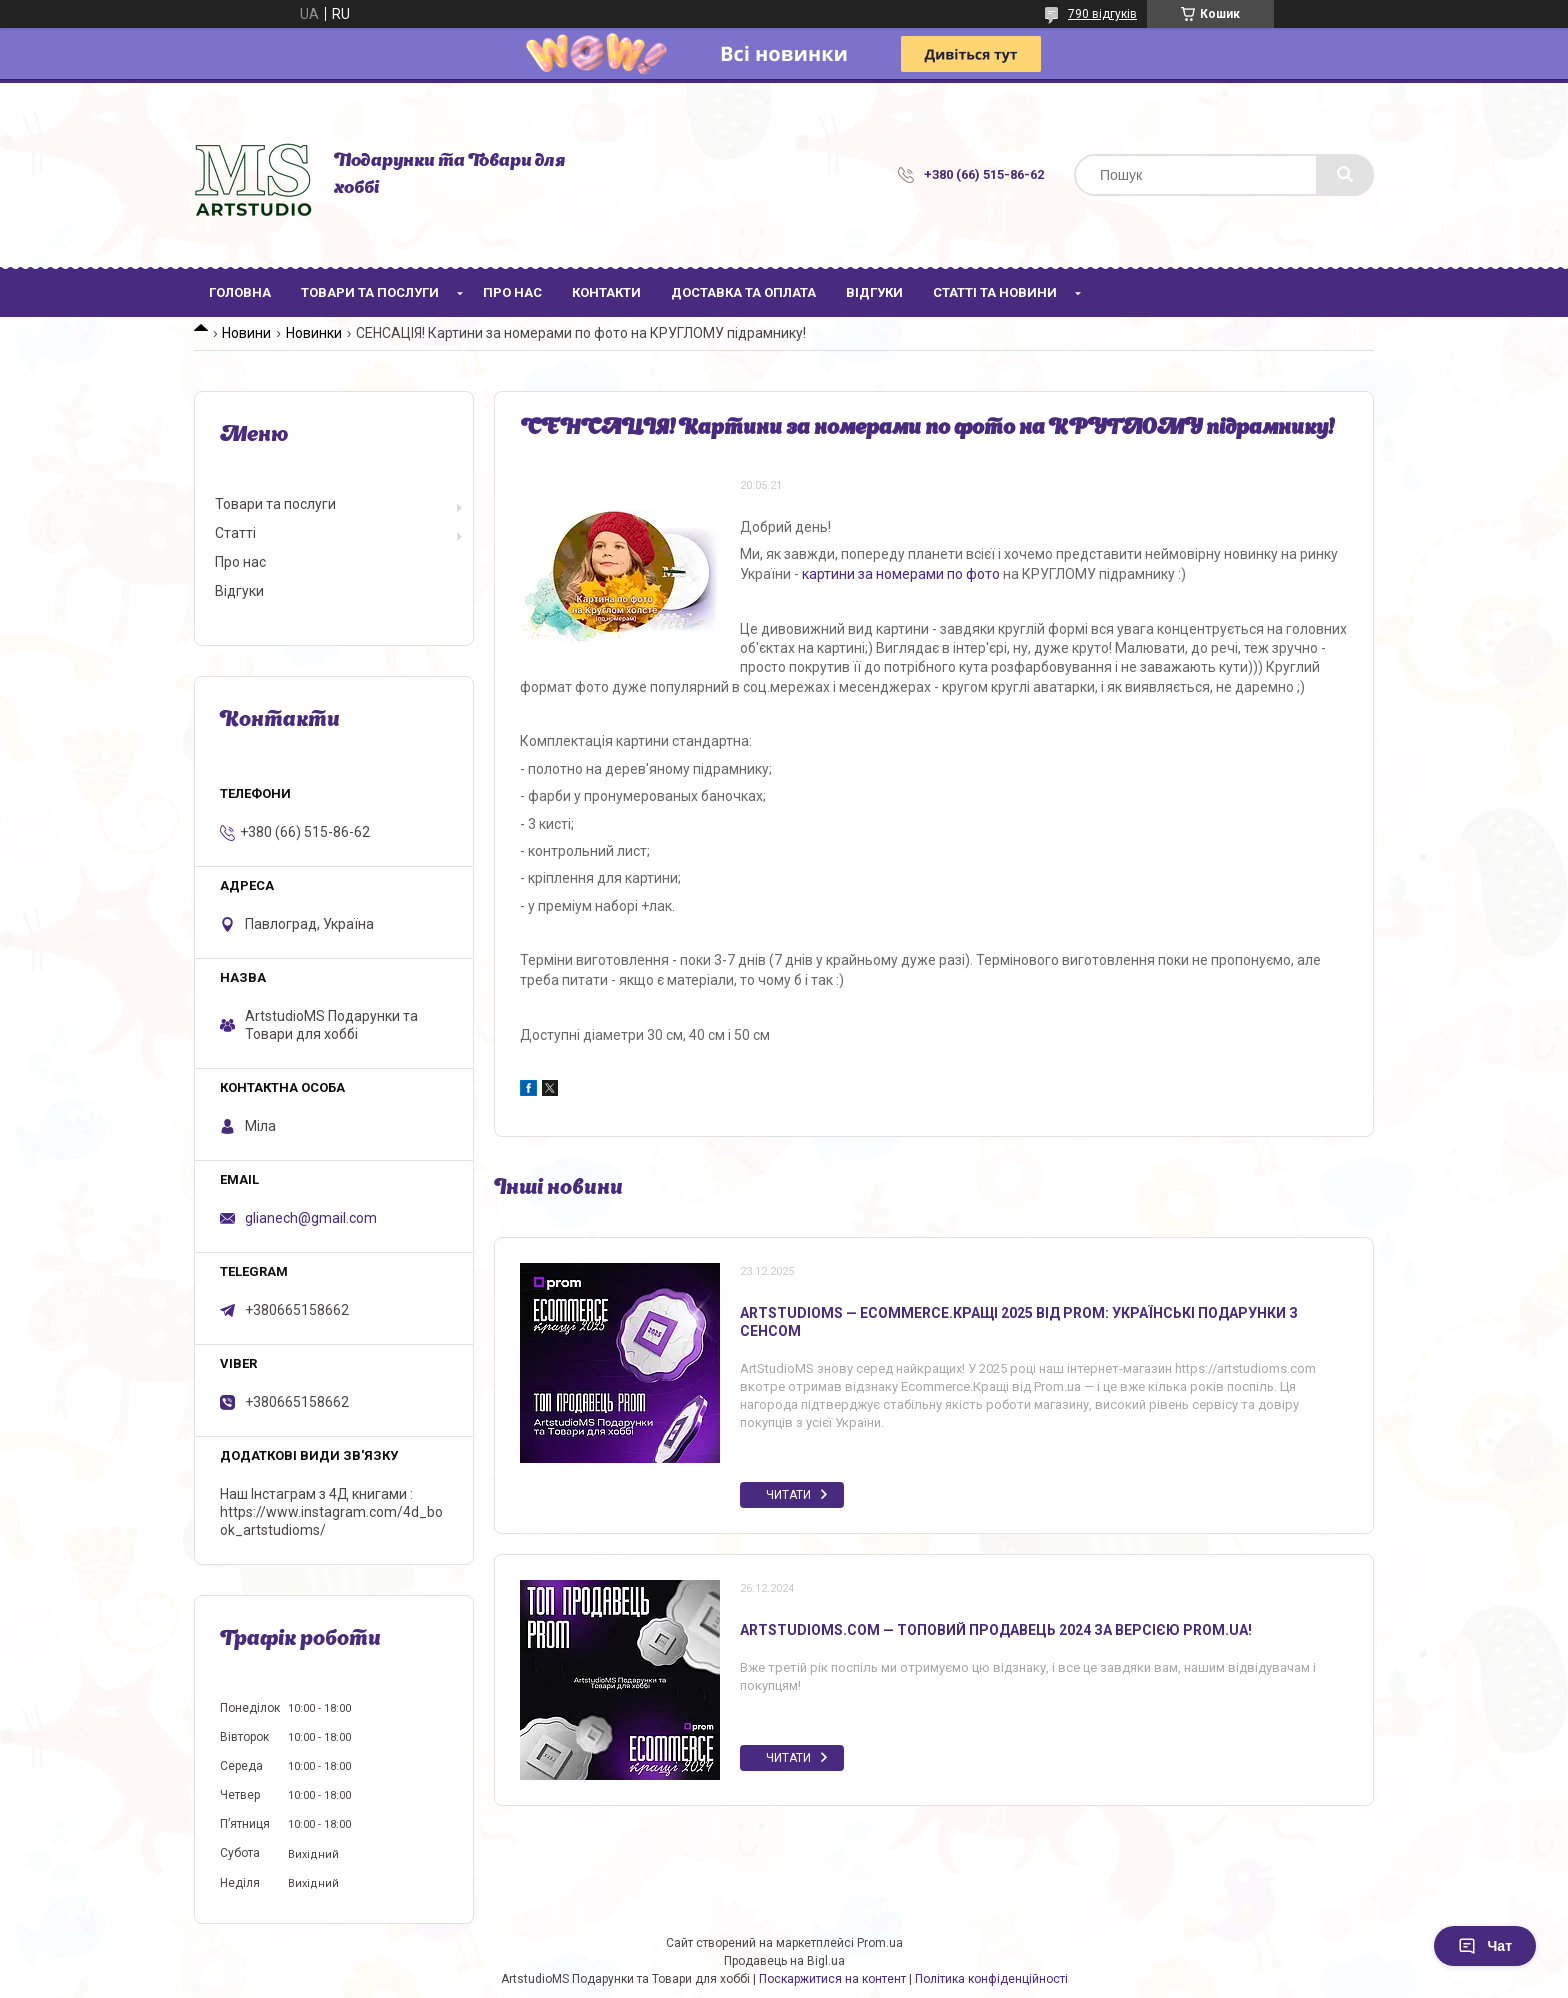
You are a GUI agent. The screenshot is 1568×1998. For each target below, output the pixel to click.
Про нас (512, 292)
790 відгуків (1102, 14)
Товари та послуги (370, 292)
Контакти (606, 292)
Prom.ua (880, 1943)
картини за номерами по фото (901, 574)
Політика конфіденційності (991, 1979)
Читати (788, 1495)
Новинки (314, 333)
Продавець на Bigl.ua (784, 1961)
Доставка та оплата (743, 292)
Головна (240, 292)
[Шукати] (1345, 175)
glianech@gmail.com (311, 1218)
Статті (235, 533)
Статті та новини (995, 292)
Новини (246, 333)
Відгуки (874, 292)
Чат (1485, 1946)
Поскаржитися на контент (832, 1979)
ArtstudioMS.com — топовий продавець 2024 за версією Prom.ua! (996, 1630)
